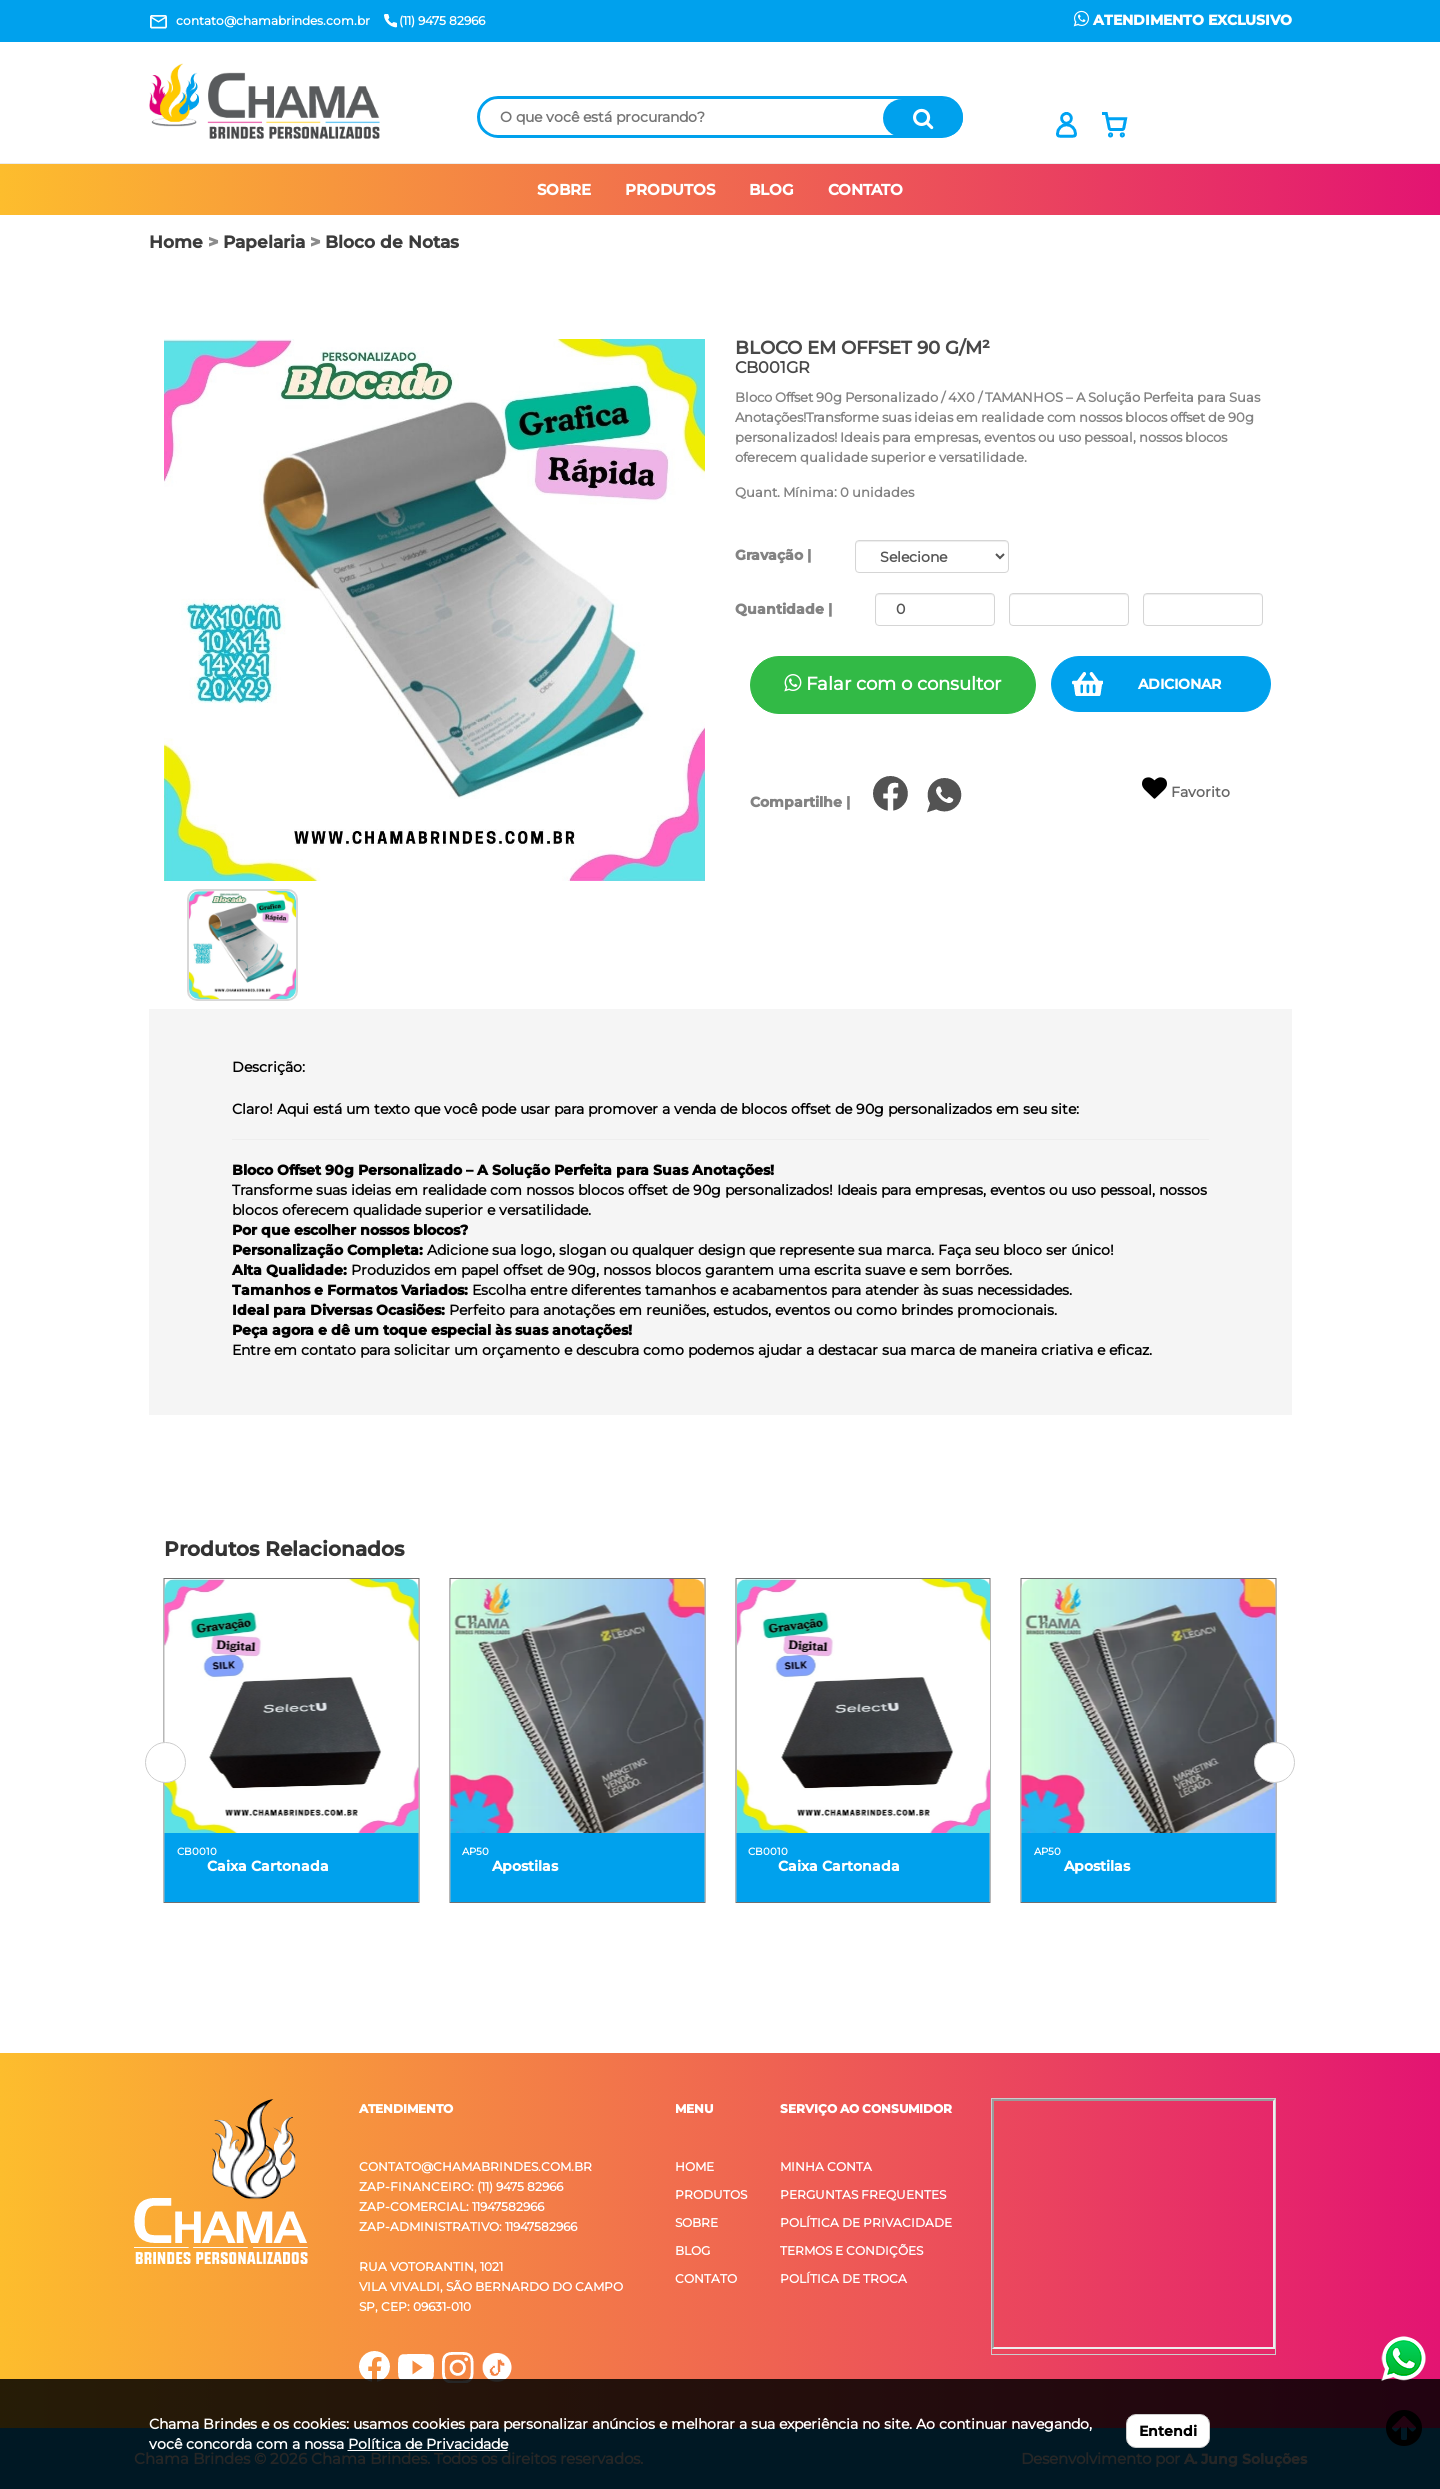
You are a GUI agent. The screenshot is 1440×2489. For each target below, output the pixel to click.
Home (176, 242)
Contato (706, 2278)
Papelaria (264, 242)
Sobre (696, 2222)
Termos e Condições (851, 2250)
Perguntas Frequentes (863, 2194)
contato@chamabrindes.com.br (475, 2166)
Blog (692, 2250)
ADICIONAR (1179, 684)
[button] (165, 1762)
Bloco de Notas (392, 242)
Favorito (1186, 788)
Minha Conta (826, 2166)
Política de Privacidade (866, 2222)
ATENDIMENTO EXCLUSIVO (1183, 20)
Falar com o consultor (892, 684)
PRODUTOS (670, 189)
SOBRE (564, 189)
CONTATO (865, 189)
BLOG (771, 189)
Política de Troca (843, 2278)
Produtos (711, 2194)
